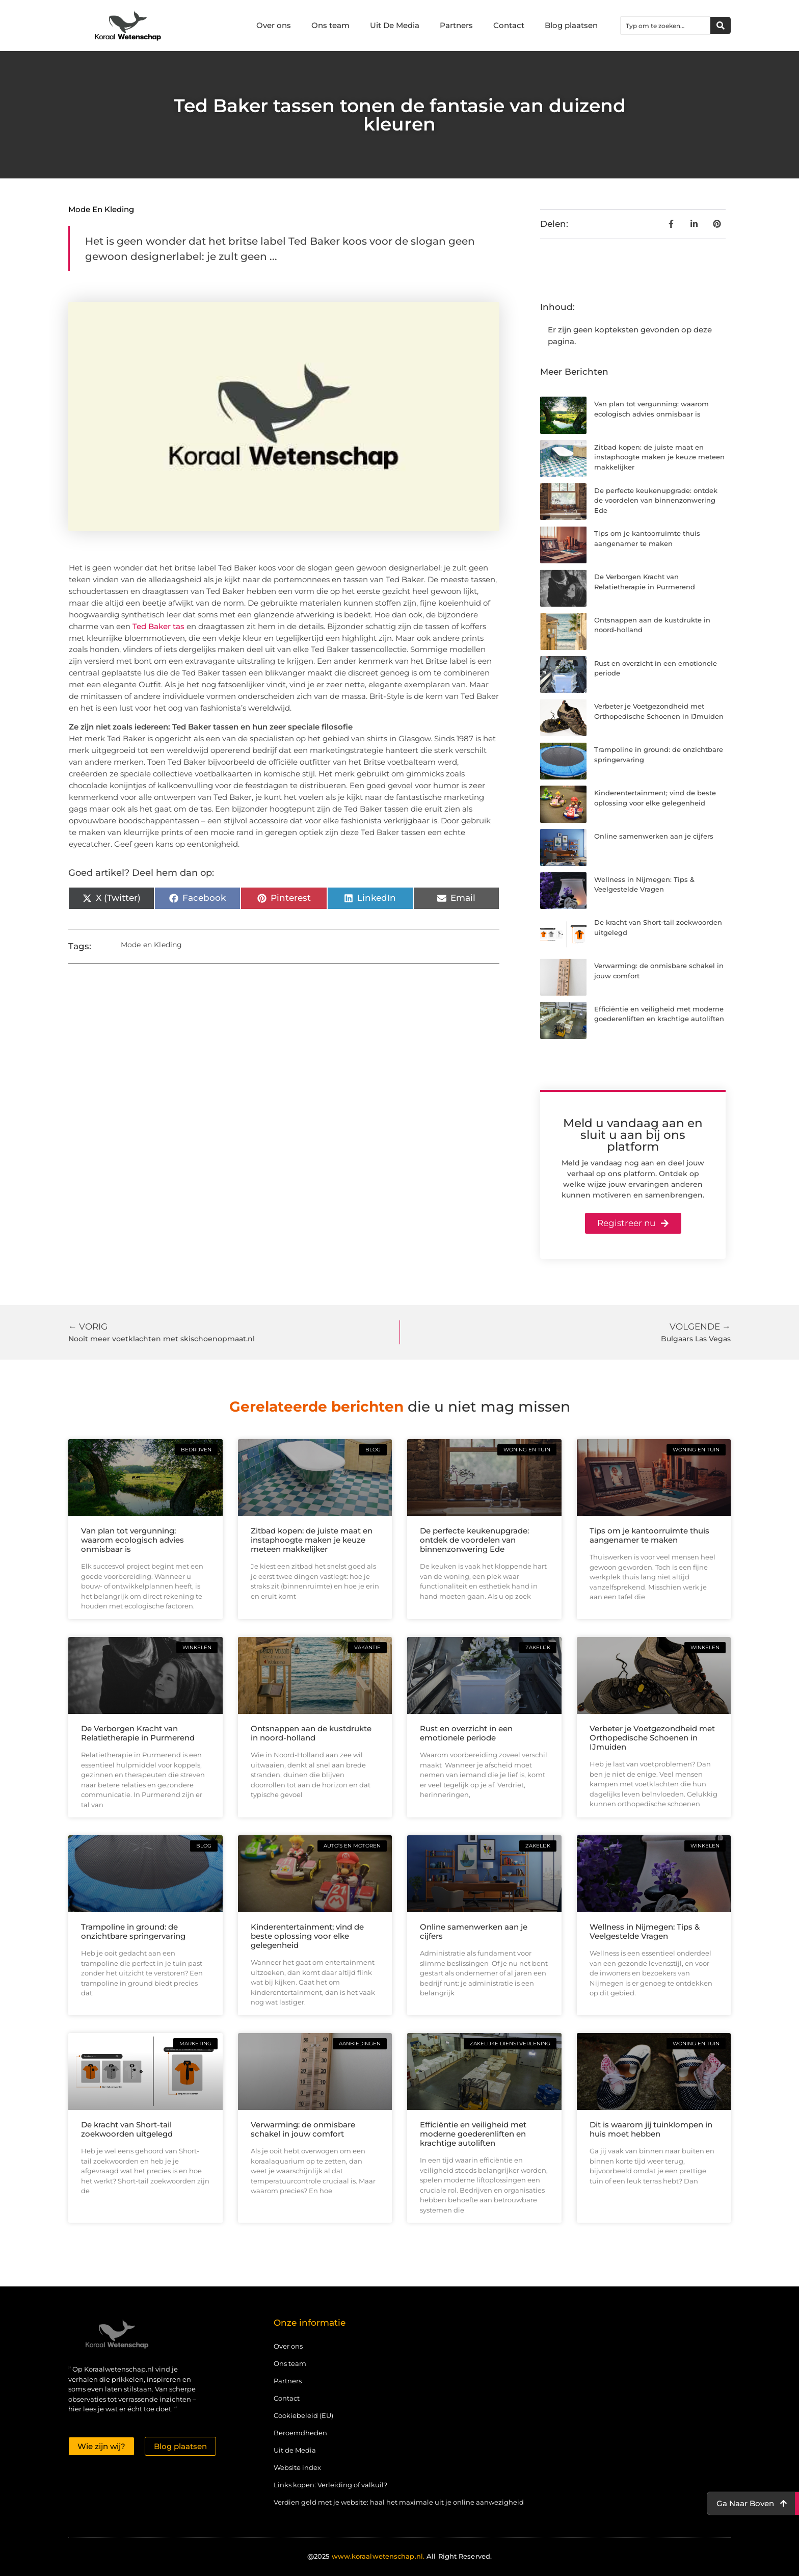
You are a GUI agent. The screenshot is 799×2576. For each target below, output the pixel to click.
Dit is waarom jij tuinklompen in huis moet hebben (651, 2129)
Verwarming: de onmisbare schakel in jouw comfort (303, 2129)
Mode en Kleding (101, 209)
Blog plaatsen (571, 25)
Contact (508, 25)
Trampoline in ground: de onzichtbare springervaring (133, 1931)
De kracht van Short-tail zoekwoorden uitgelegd (127, 2129)
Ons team (330, 25)
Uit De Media (394, 25)
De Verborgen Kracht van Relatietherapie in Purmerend (138, 1733)
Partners (456, 25)
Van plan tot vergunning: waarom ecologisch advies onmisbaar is (132, 1540)
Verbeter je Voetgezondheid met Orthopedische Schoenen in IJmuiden (652, 1738)
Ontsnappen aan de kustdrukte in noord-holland (311, 1733)
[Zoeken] (720, 25)
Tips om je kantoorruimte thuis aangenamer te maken (649, 1535)
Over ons (273, 25)
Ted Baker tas (158, 626)
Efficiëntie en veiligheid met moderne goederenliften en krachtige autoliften (473, 2134)
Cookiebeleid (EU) (303, 2415)
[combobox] (665, 25)
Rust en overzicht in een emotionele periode (466, 1733)
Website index (297, 2467)
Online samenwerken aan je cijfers (653, 836)
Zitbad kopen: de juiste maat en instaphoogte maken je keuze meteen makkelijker (659, 457)
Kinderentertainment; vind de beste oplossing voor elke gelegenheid (307, 1936)
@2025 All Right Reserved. (399, 2556)
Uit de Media (295, 2450)
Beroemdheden (300, 2433)
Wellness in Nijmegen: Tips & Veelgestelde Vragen (645, 1931)
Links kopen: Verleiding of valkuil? (330, 2485)
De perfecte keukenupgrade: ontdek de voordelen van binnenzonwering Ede (655, 500)
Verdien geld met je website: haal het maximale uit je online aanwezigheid (399, 2502)
